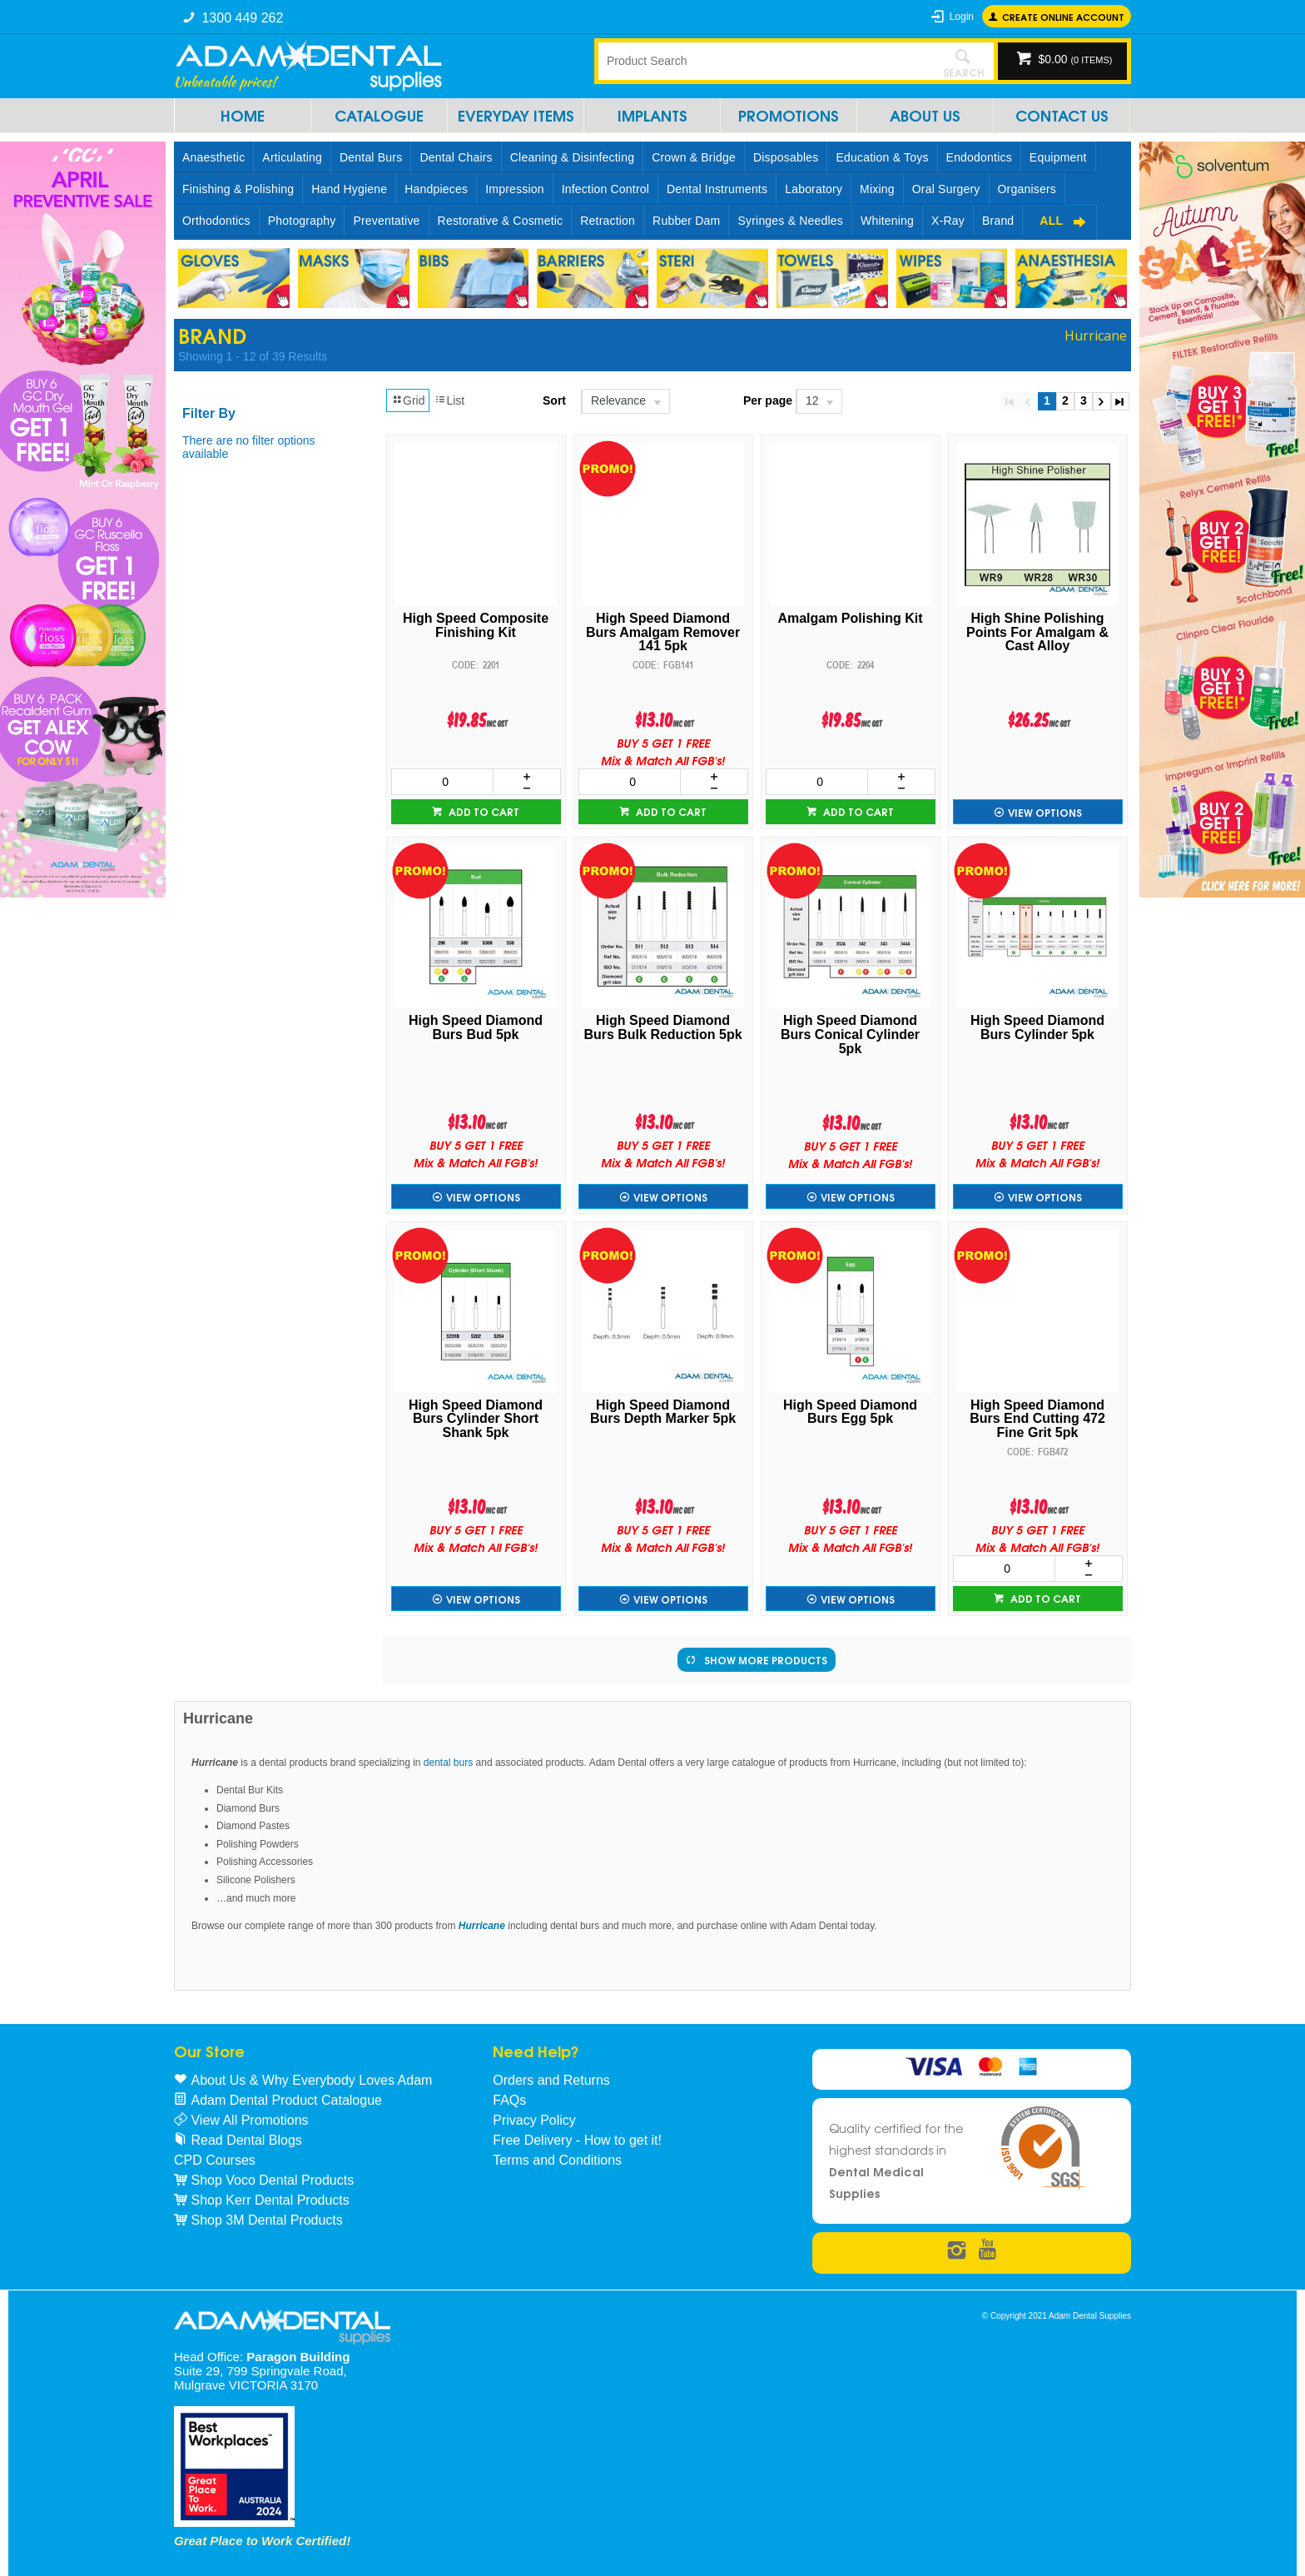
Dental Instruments (717, 189)
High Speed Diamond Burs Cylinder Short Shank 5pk (476, 1419)
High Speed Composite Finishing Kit (475, 625)
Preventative (386, 220)
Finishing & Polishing (238, 189)
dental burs (448, 1762)
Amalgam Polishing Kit (849, 618)
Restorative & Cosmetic (500, 220)
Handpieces (436, 189)
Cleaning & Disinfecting (572, 157)
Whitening (887, 220)
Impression (514, 189)
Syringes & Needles (790, 220)
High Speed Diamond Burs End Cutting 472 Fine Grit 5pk (1037, 1419)
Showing (252, 356)
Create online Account (1063, 16)
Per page (767, 400)
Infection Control (605, 189)
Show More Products (765, 1660)
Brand (998, 220)
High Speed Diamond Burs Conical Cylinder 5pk (850, 1035)
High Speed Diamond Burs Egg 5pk (850, 1412)
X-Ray (948, 220)
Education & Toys (882, 157)
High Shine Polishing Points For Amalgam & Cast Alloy (1037, 633)
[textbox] (764, 60)
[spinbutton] (442, 781)
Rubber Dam (686, 220)
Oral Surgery (946, 189)
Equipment (1058, 157)
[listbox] (624, 401)
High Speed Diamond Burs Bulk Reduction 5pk (662, 1028)
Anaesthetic (213, 157)
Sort (554, 400)
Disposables (785, 157)
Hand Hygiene (349, 189)
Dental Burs (371, 157)
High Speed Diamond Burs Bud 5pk (476, 1028)
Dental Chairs (455, 157)
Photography (302, 220)
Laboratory (813, 189)
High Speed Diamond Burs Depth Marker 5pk (663, 1412)
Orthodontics (216, 220)
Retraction (607, 220)
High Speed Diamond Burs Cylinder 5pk (1037, 1028)
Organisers (1027, 189)
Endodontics (979, 157)
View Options (1045, 812)
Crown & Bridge (694, 157)
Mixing (877, 189)
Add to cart (482, 811)
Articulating (292, 157)
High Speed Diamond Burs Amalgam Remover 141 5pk (663, 633)
